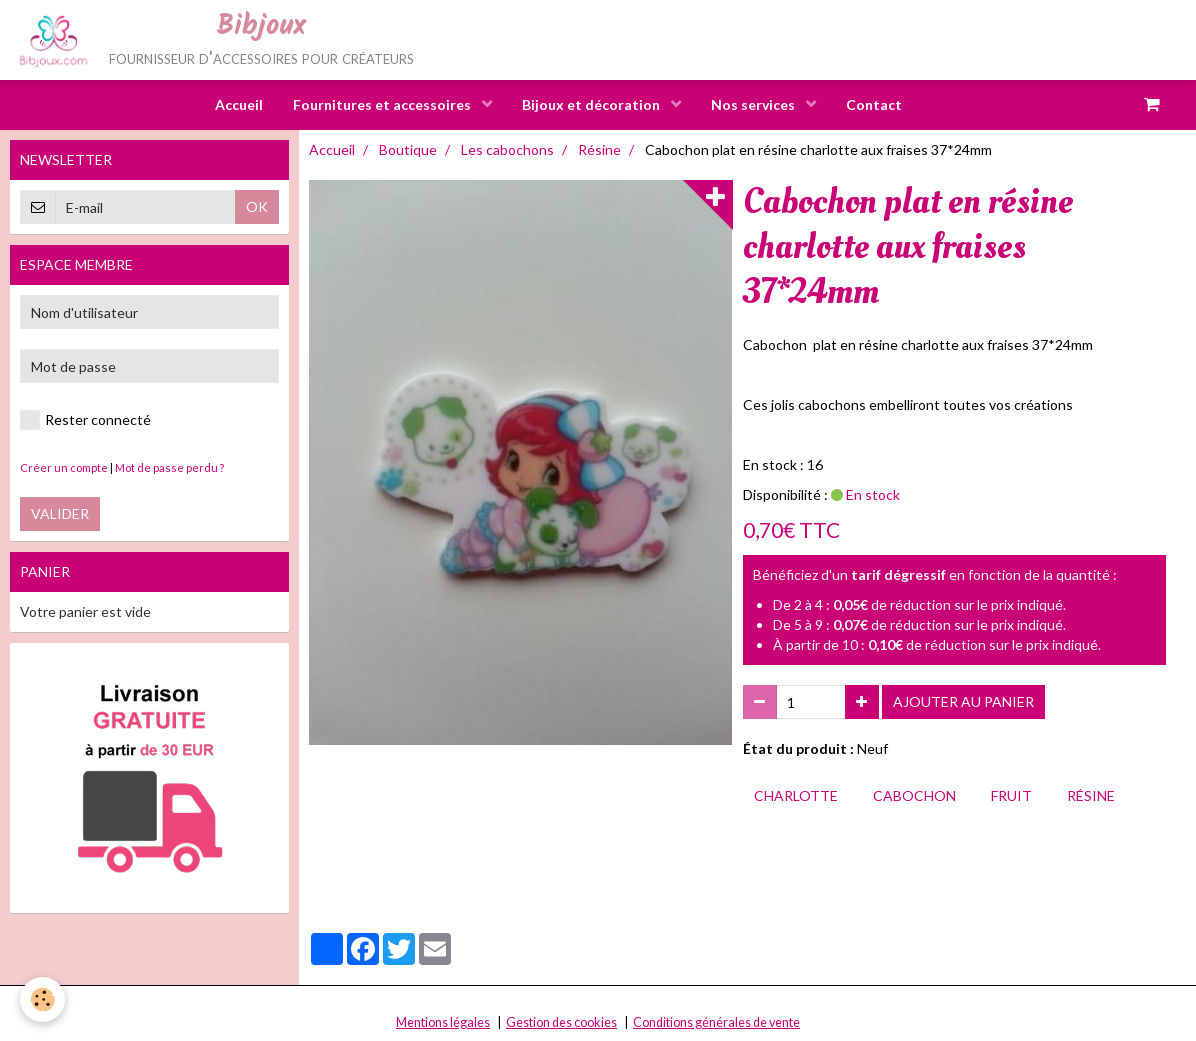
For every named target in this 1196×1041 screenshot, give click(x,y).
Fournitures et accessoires (383, 104)
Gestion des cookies (561, 1022)
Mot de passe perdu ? (169, 467)
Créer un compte (64, 467)
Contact (874, 104)
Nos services (754, 104)
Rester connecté (85, 420)
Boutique (408, 149)
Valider (60, 513)
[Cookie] (42, 999)
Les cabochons (507, 149)
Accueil (239, 104)
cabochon (914, 795)
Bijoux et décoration (592, 104)
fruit (1011, 795)
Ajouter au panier (963, 701)
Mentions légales (443, 1022)
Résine (599, 149)
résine (1091, 795)
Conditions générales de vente (716, 1022)
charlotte (796, 795)
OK (257, 206)
